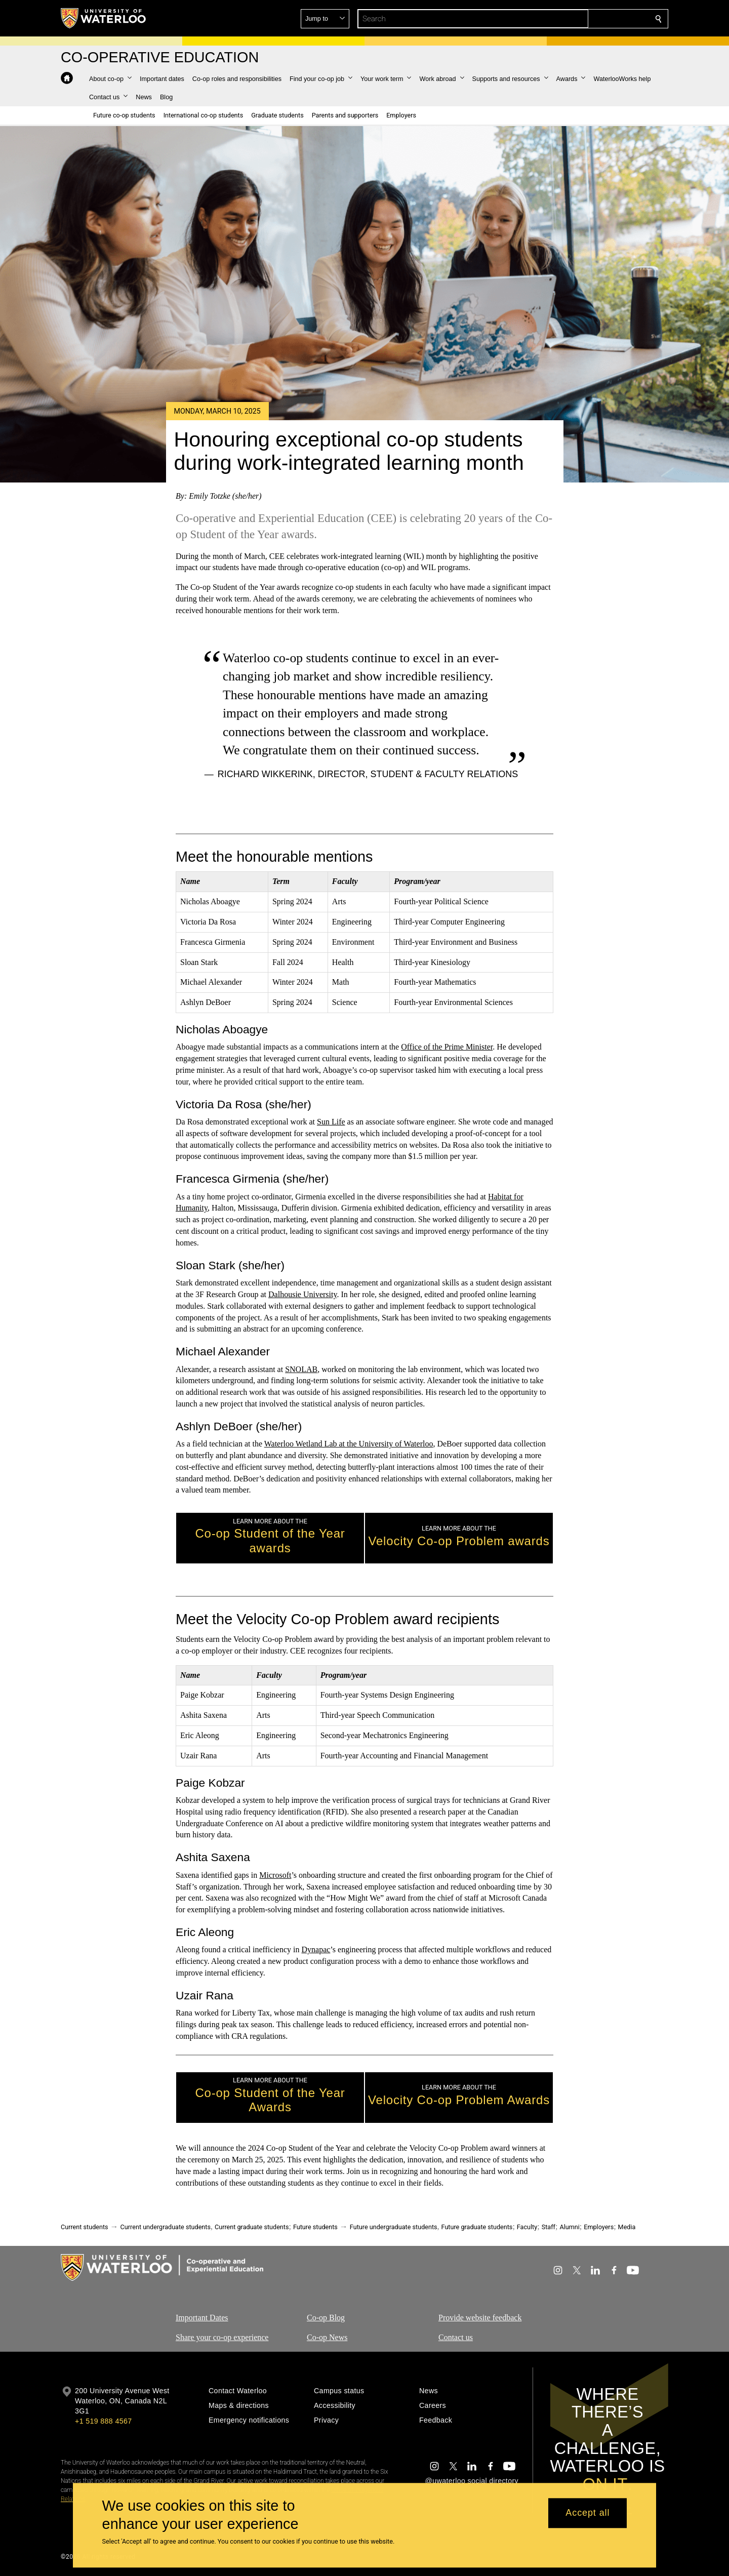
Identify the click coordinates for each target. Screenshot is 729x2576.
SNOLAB (301, 1368)
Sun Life (331, 1121)
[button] (585, 19)
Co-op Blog (326, 2317)
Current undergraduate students (165, 2227)
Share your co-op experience (222, 2337)
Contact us (455, 2337)
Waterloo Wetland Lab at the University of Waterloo (348, 1443)
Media (627, 2227)
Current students (84, 2227)
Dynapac (316, 1949)
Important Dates (202, 2317)
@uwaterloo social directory (471, 2481)
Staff (548, 2227)
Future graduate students (477, 2227)
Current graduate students (252, 2227)
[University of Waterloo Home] (104, 18)
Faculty (527, 2227)
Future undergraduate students (393, 2227)
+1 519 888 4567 (103, 2421)
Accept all (587, 2513)
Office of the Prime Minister (447, 1046)
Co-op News (327, 2337)
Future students (315, 2227)
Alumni (569, 2227)
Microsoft (275, 1874)
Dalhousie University (302, 1294)
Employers (599, 2227)
